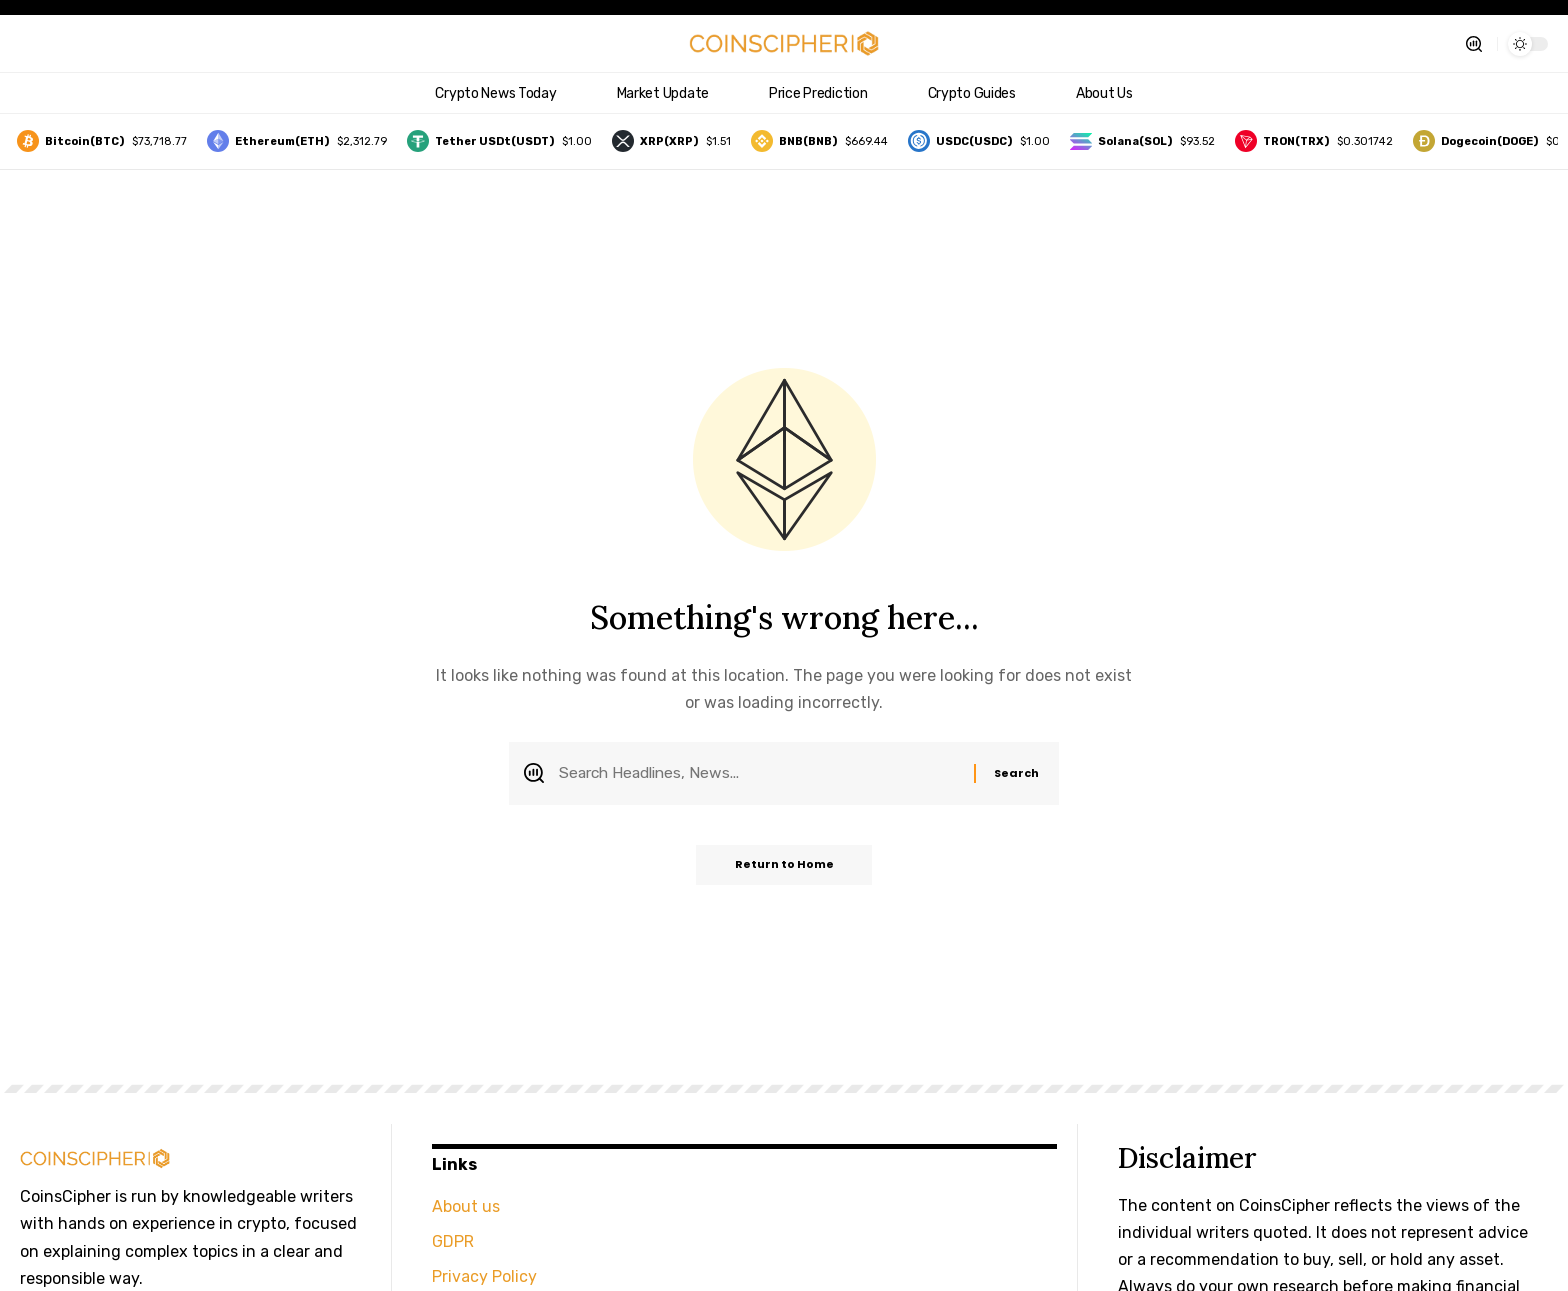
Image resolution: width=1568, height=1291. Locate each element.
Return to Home (784, 867)
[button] (1474, 44)
